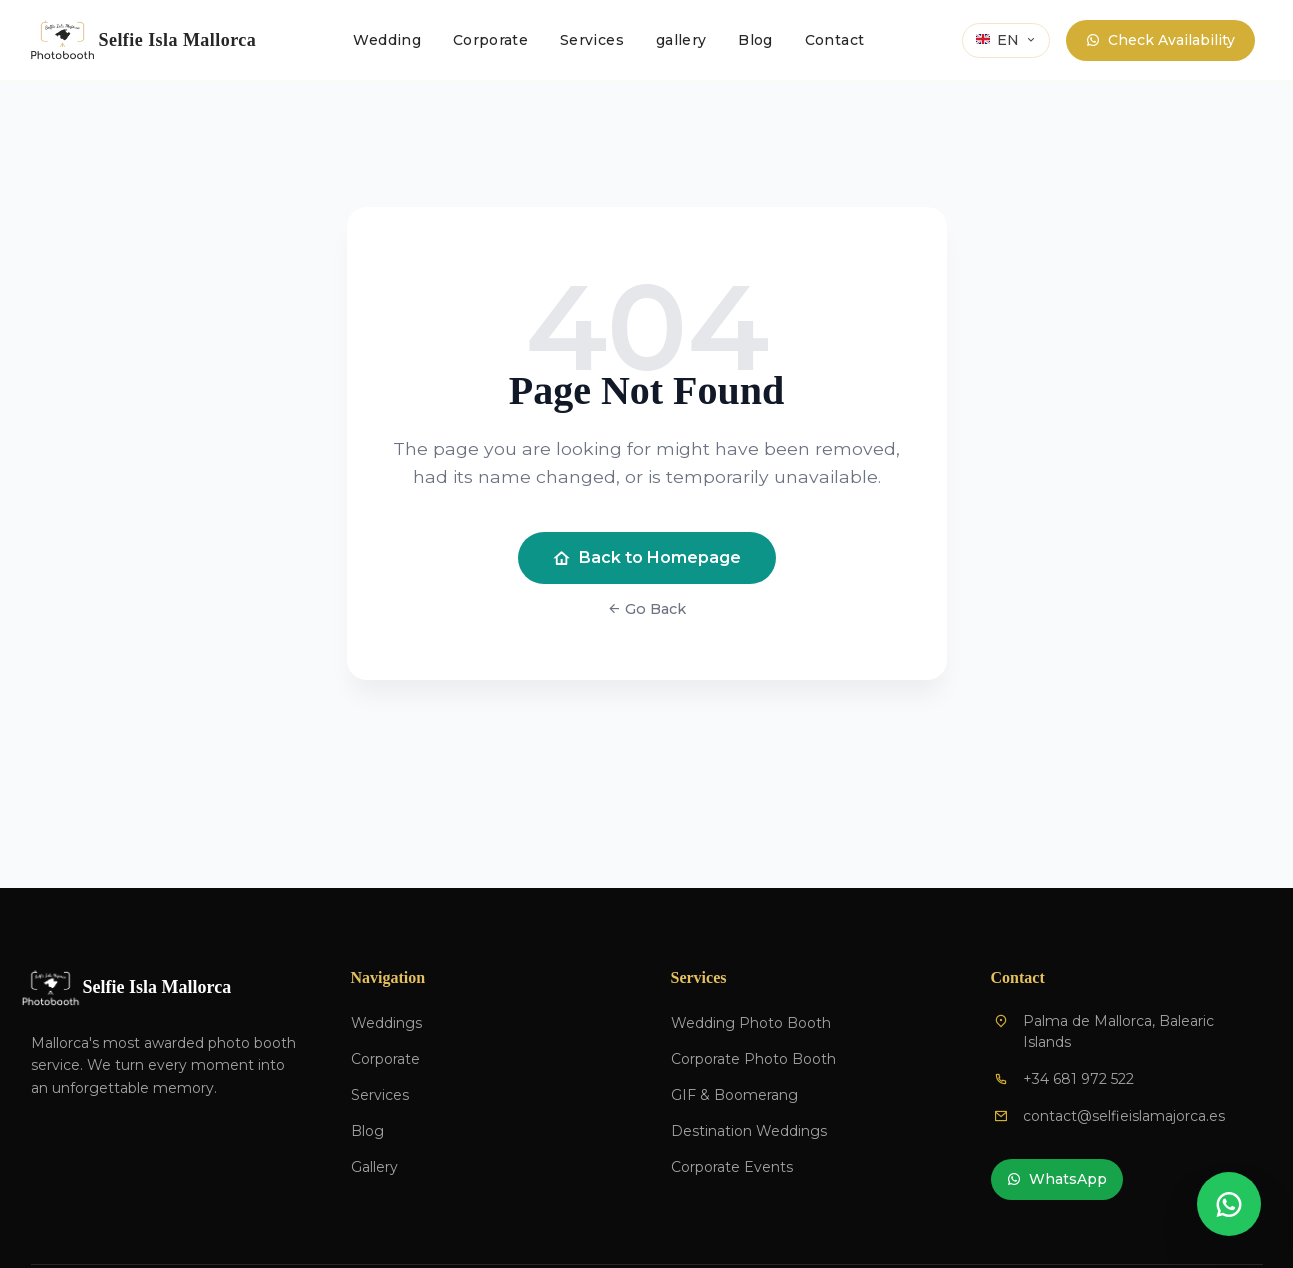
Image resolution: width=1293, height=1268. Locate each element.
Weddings (386, 1023)
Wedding (386, 40)
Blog (755, 40)
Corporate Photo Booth (753, 1059)
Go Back (646, 609)
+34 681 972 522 (1078, 1079)
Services (592, 40)
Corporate (490, 40)
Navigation (388, 977)
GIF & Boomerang (734, 1095)
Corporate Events (732, 1167)
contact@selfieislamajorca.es (1124, 1116)
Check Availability (1160, 40)
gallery (681, 40)
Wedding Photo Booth (751, 1023)
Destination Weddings (749, 1131)
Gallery (374, 1167)
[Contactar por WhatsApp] (1229, 1204)
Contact (834, 40)
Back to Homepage (647, 558)
